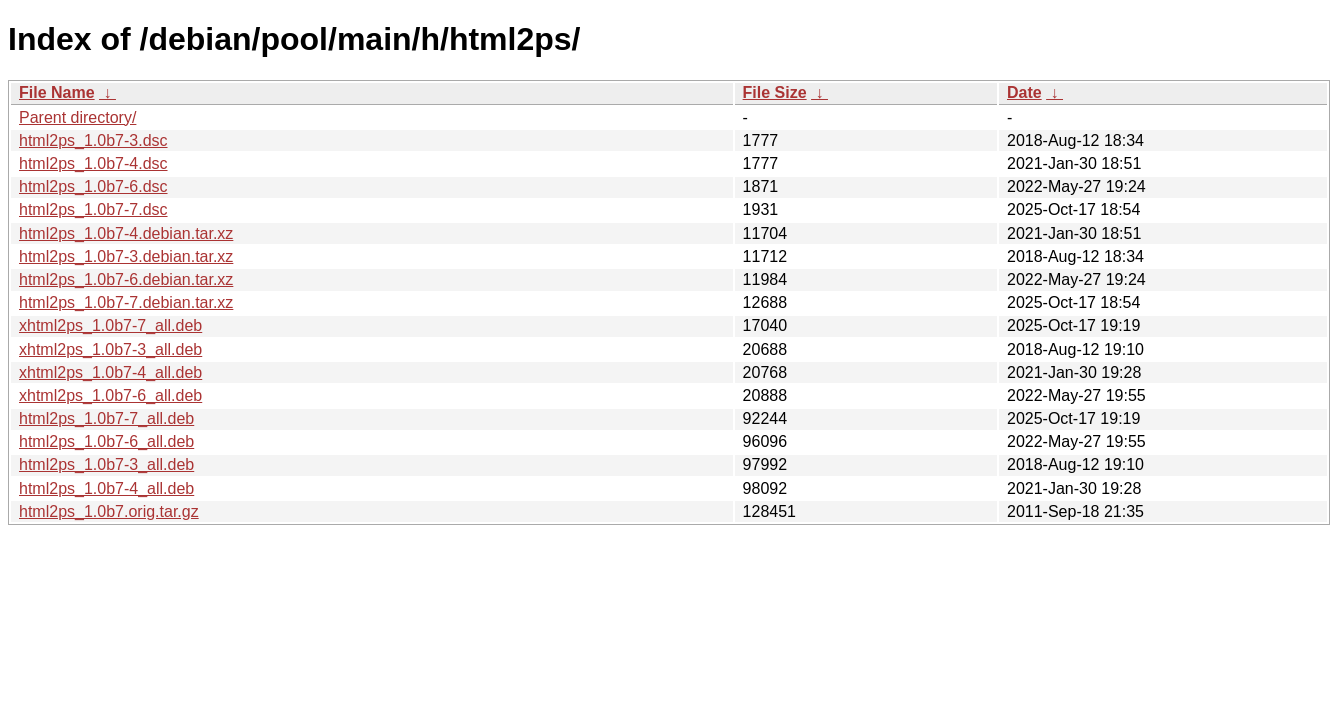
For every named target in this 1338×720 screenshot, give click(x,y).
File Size (775, 92)
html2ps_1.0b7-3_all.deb (106, 464)
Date (1024, 92)
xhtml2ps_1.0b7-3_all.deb (110, 349)
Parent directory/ (77, 117)
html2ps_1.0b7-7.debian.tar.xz (126, 302)
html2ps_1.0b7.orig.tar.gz (109, 511)
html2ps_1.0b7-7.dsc (93, 209)
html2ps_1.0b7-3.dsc (93, 140)
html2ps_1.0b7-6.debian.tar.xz (126, 279)
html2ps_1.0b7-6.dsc (93, 186)
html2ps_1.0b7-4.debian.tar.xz (126, 233)
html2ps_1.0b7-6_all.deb (106, 441)
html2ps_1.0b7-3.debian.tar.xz (126, 256)
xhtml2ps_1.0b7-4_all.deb (110, 372)
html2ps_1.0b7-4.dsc (93, 163)
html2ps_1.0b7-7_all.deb (106, 418)
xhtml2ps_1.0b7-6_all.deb (110, 395)
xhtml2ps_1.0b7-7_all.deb (110, 325)
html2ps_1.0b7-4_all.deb (106, 488)
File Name (57, 92)
